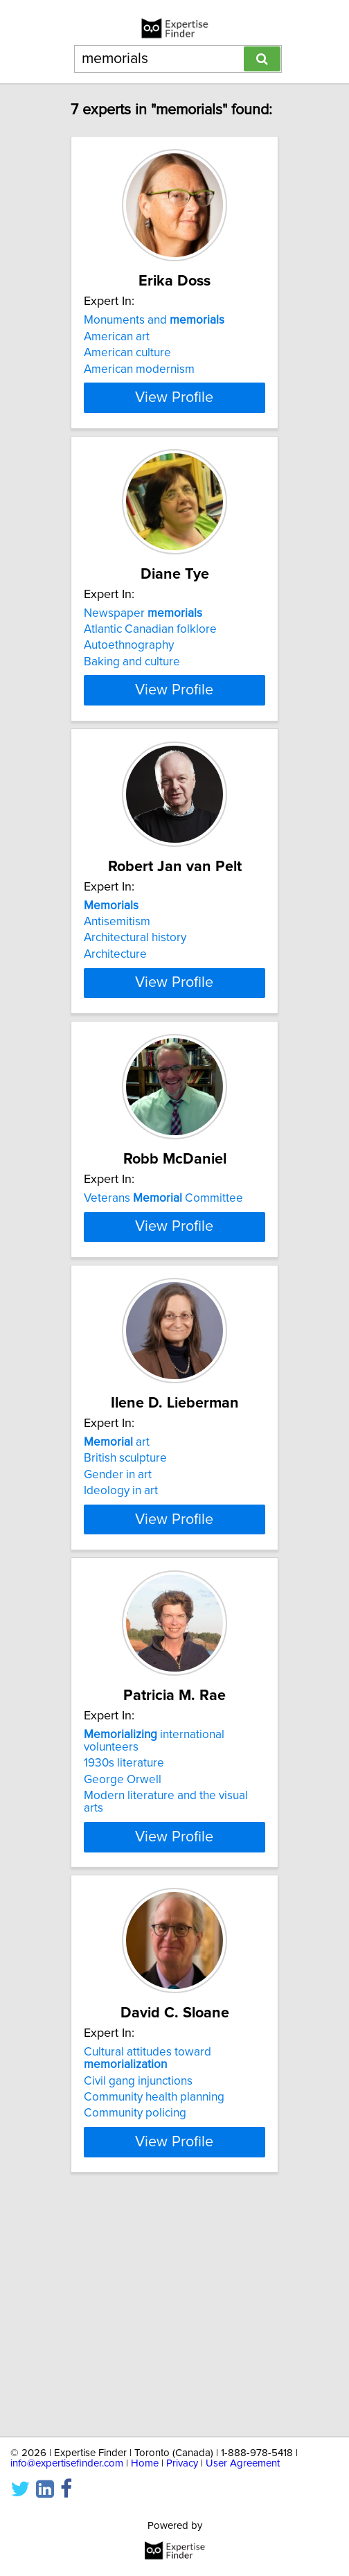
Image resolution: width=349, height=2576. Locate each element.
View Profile (174, 422)
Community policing (135, 2324)
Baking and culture (132, 687)
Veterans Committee (163, 1288)
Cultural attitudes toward (147, 2269)
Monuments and (154, 320)
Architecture (115, 1012)
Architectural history (135, 996)
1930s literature (124, 1967)
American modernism (139, 369)
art (117, 1613)
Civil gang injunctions (138, 2292)
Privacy (182, 2463)
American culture (127, 353)
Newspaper (143, 638)
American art (117, 337)
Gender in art (118, 1646)
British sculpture (125, 1629)
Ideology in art (121, 1662)
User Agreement (243, 2463)
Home (145, 2463)
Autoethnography (129, 671)
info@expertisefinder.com (66, 2463)
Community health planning (154, 2308)
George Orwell (122, 1983)
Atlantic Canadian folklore (150, 654)
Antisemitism (117, 979)
